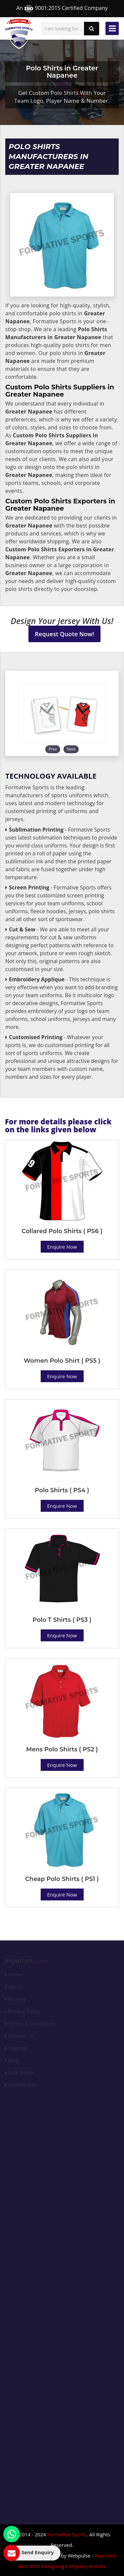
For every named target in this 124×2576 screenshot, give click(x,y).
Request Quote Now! (64, 634)
